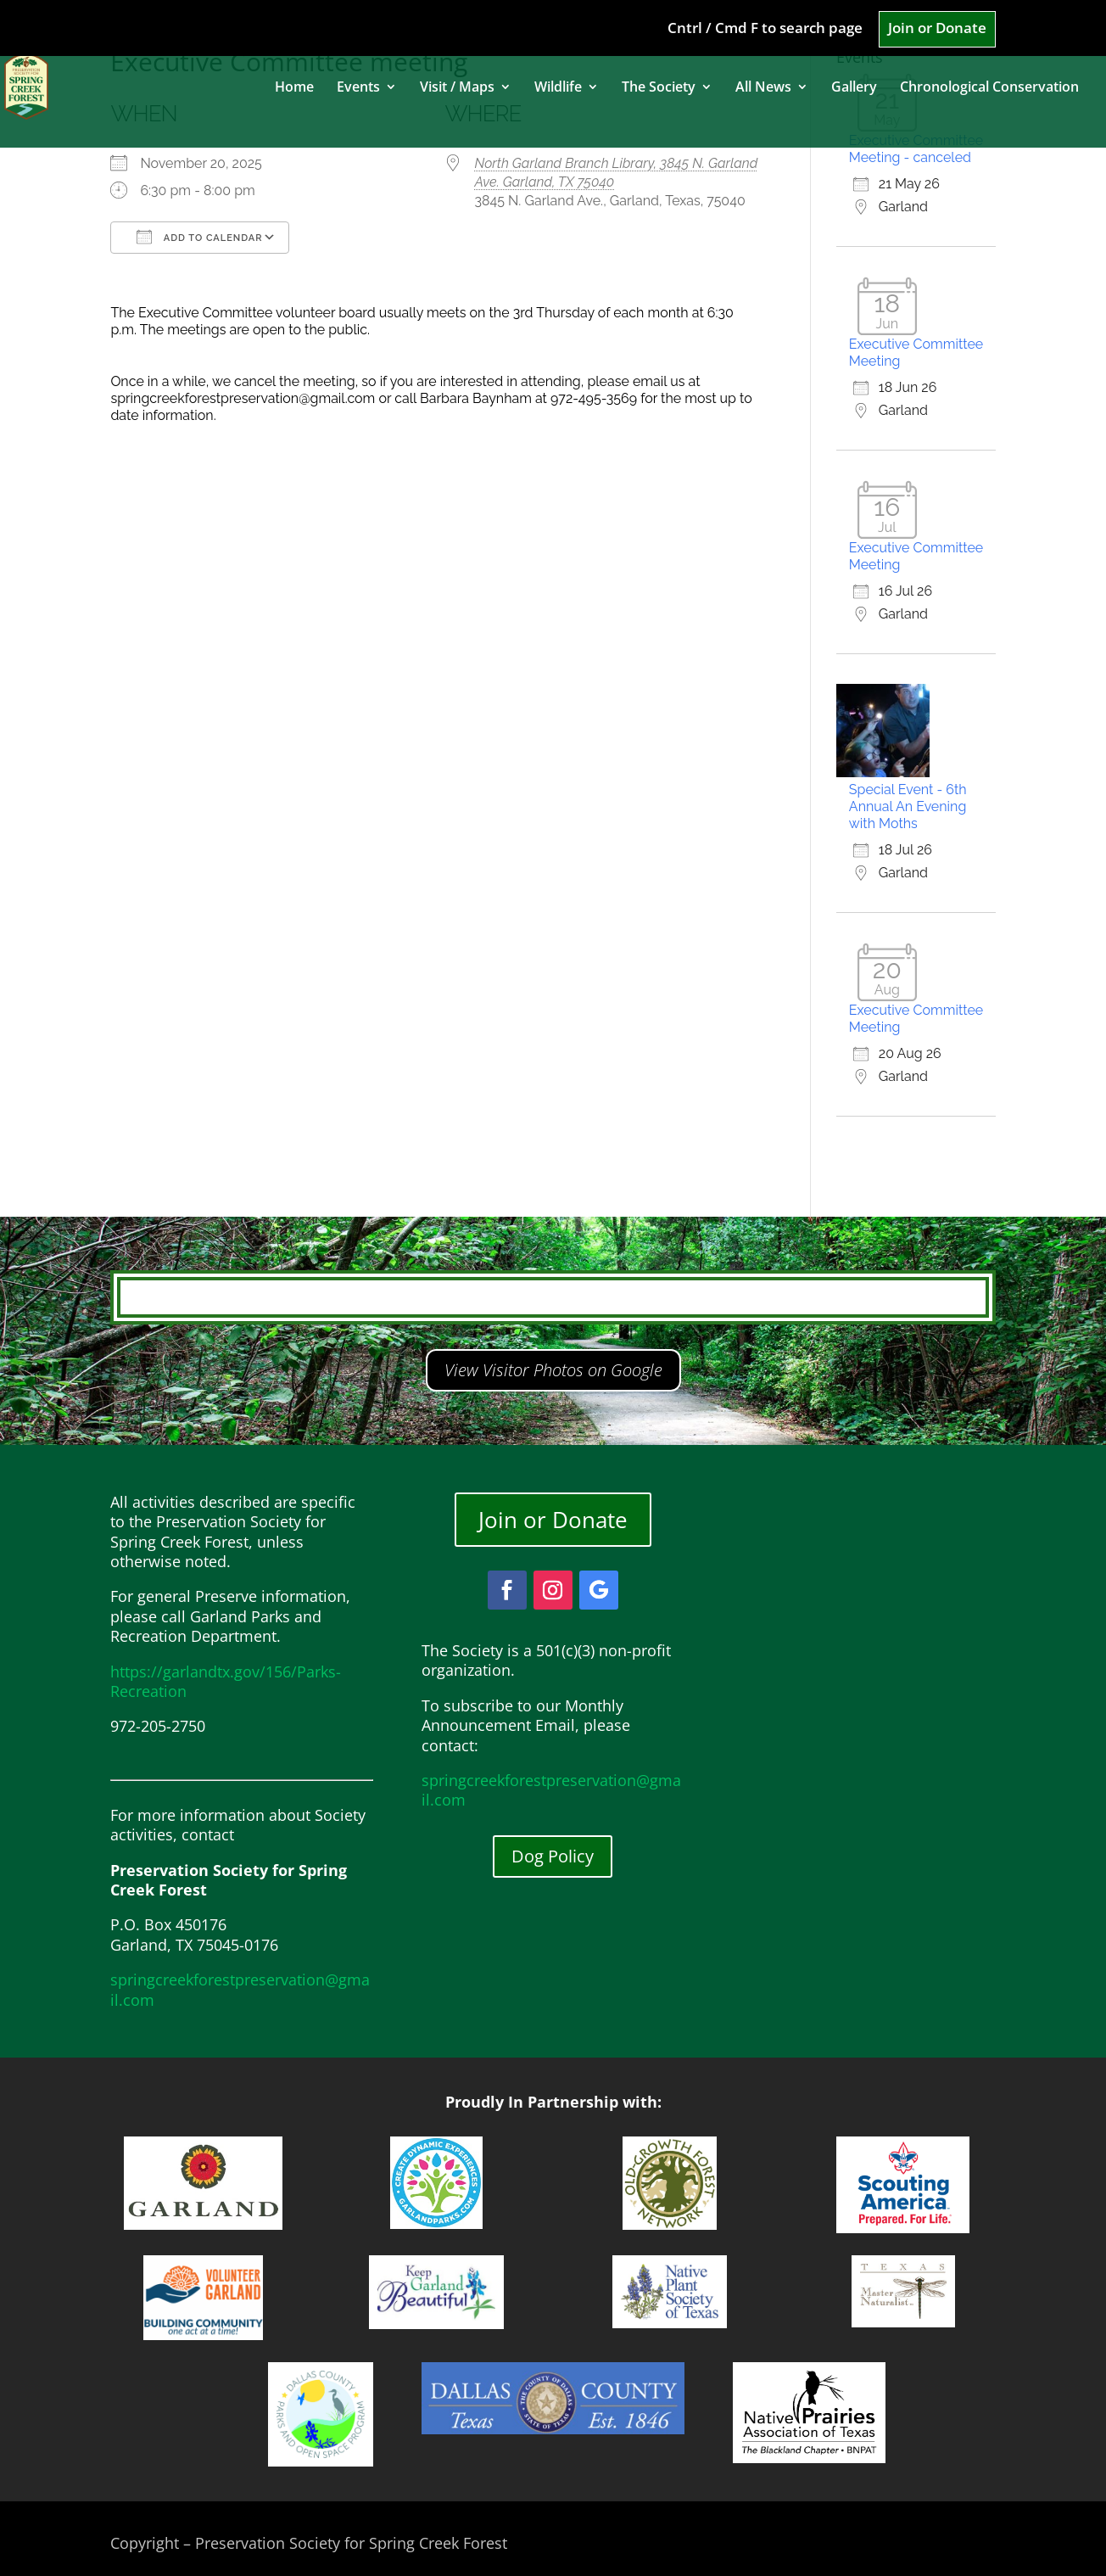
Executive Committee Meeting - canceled (916, 148)
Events (358, 88)
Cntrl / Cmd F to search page (765, 28)
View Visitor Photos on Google (553, 1369)
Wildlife (558, 88)
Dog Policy (552, 1856)
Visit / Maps (457, 88)
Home (294, 88)
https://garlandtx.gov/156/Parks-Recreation (225, 1681)
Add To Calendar (199, 236)
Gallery (854, 88)
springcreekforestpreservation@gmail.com (240, 1989)
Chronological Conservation (989, 88)
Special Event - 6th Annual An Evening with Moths (908, 806)
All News (763, 88)
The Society (658, 88)
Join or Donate (937, 28)
